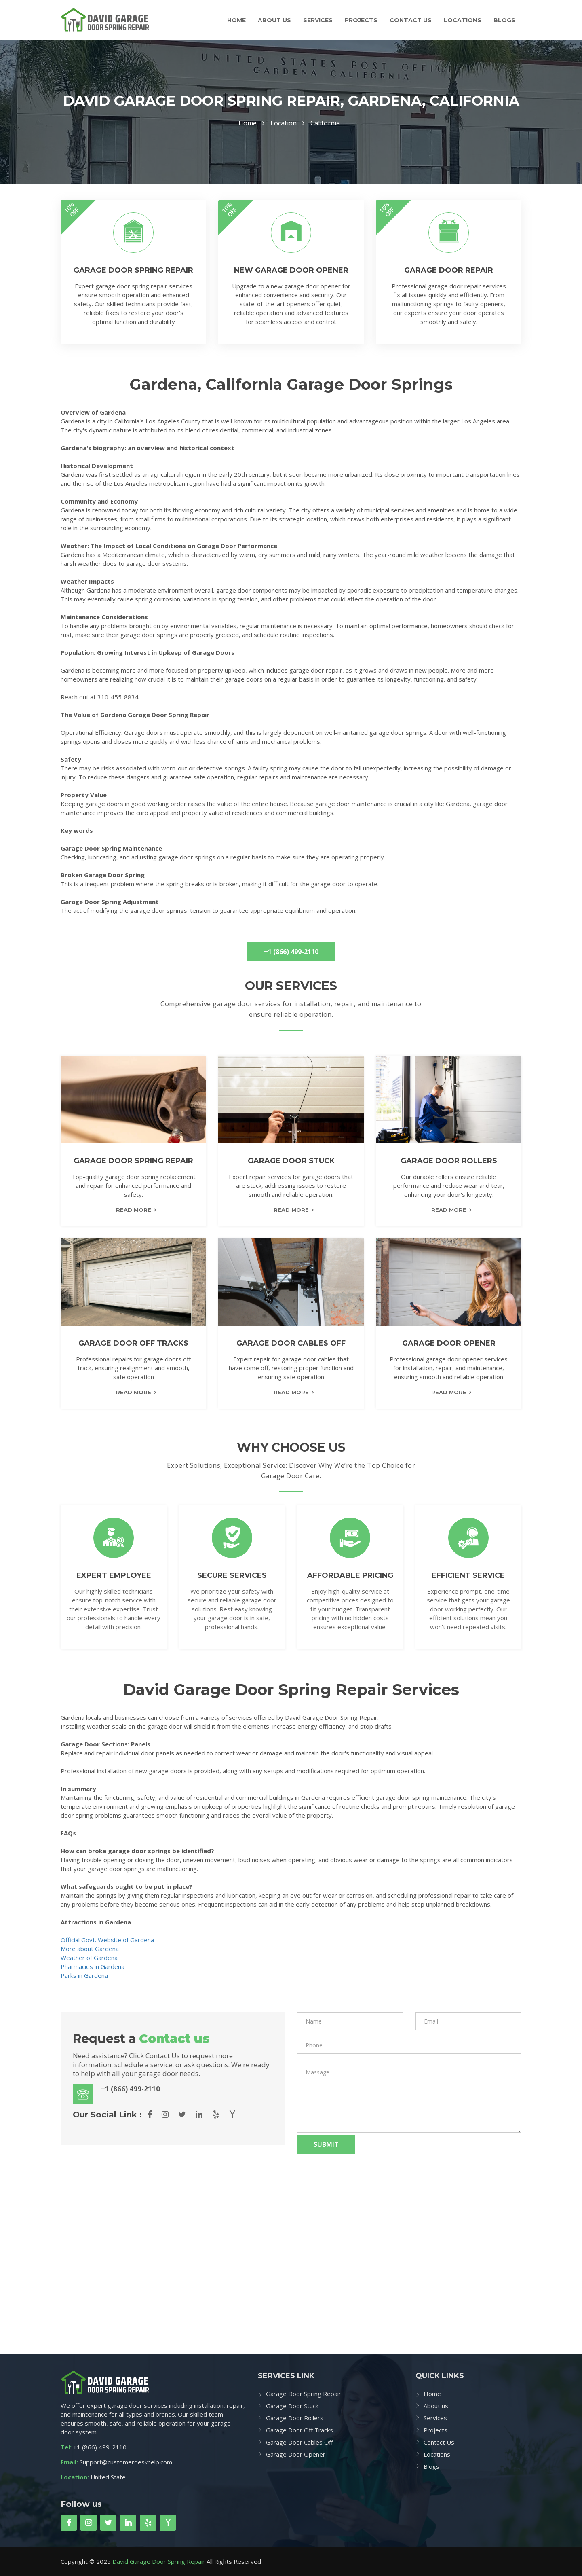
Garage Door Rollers (294, 2418)
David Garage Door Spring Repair (158, 2561)
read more (133, 1210)
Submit (326, 2144)
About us (274, 20)
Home (236, 20)
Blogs (504, 20)
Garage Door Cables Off (299, 2442)
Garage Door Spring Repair (303, 2394)
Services (318, 20)
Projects (361, 20)
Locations (462, 20)
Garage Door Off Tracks (299, 2430)
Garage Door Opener (295, 2454)
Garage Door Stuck (292, 2406)
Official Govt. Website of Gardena (107, 1940)
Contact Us (411, 20)
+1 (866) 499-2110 (291, 951)
